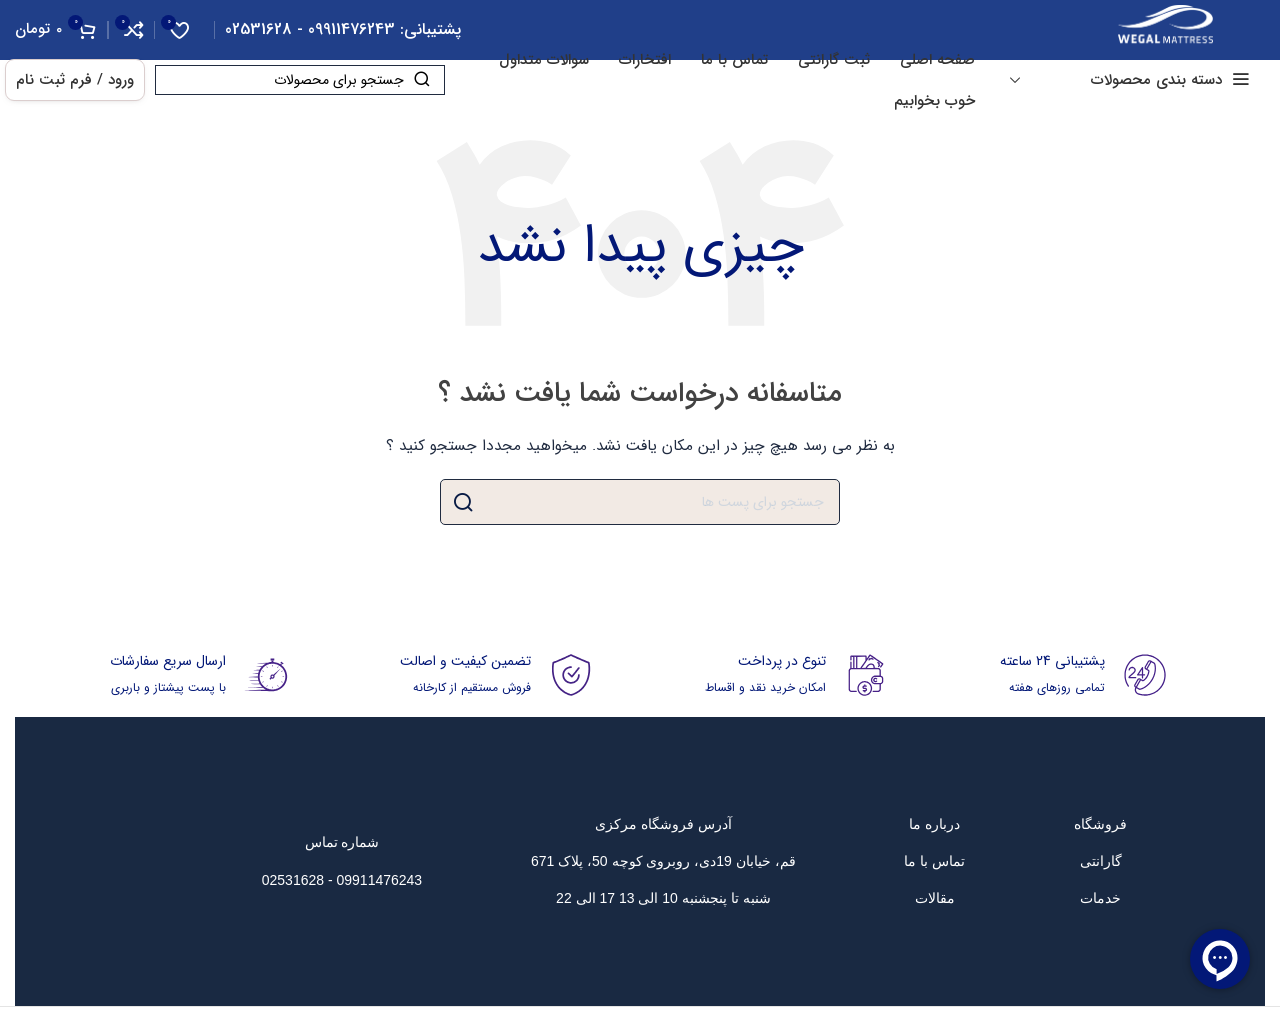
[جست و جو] (300, 80)
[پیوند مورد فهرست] (1100, 824)
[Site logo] (1165, 29)
